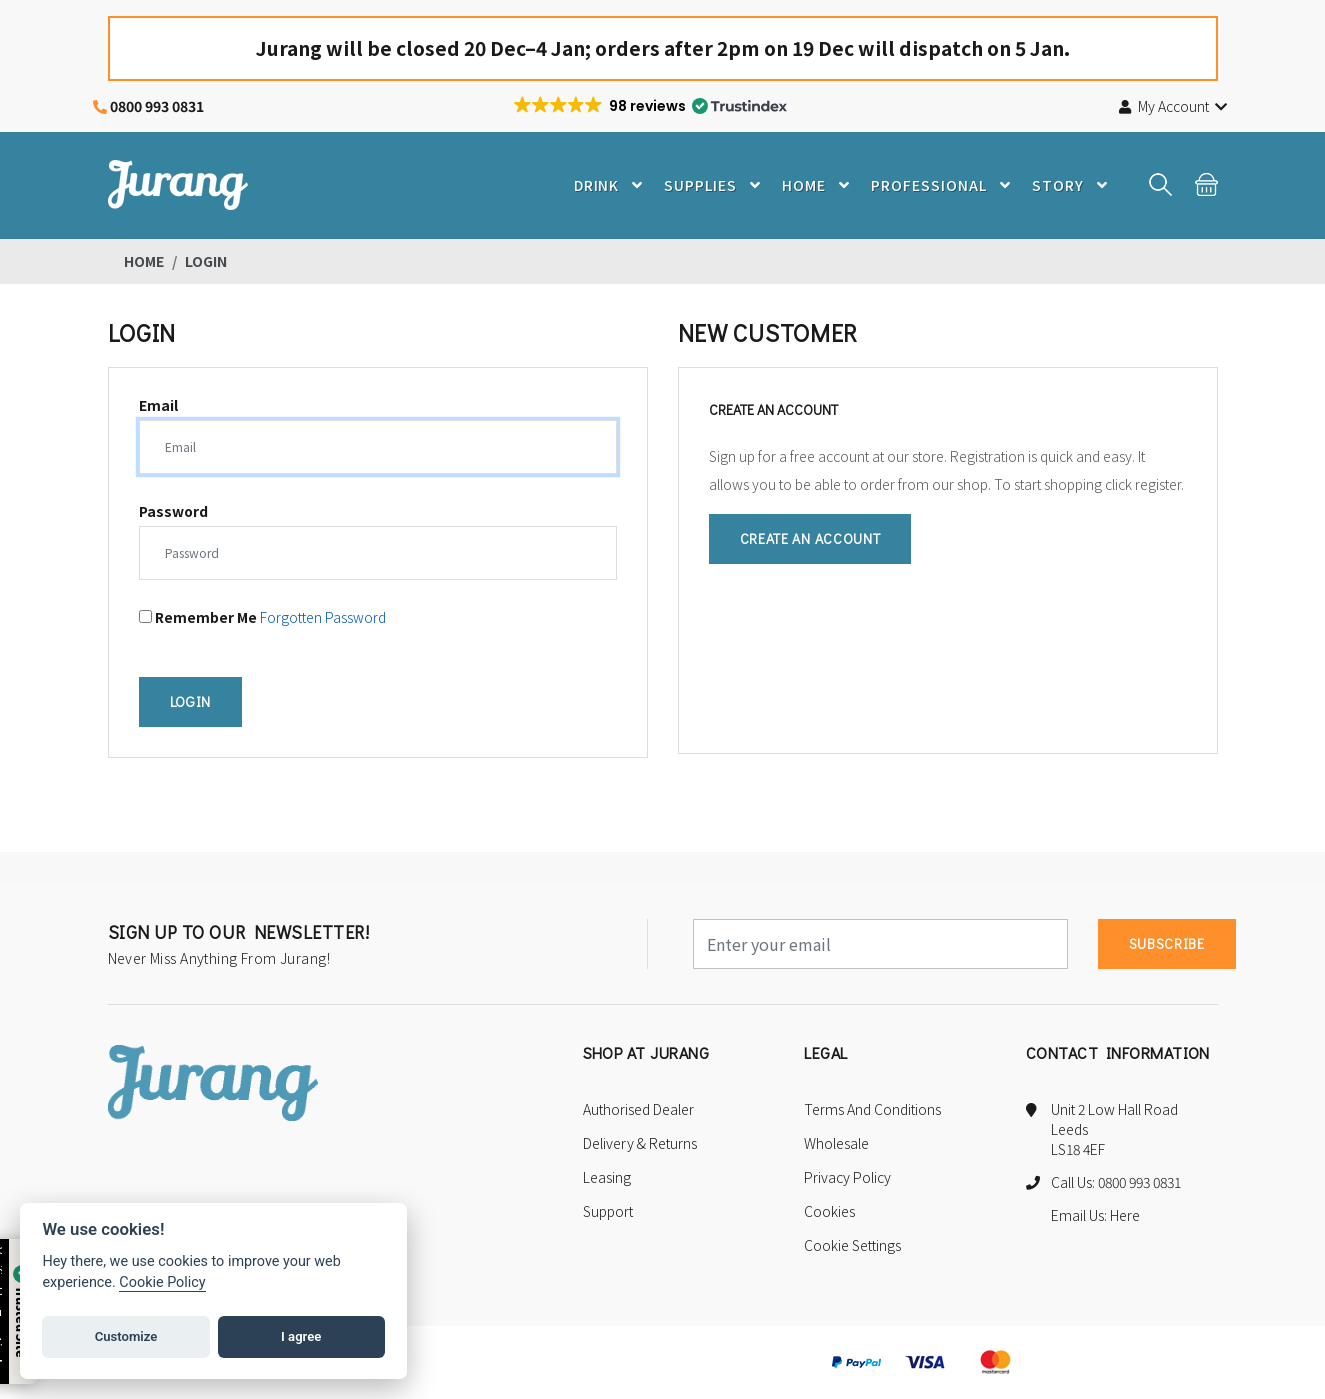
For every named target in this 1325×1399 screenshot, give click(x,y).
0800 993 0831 (157, 106)
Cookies (829, 1212)
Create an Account (810, 539)
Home (822, 185)
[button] (649, 106)
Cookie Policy (162, 1282)
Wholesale (836, 1144)
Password (173, 512)
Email (158, 406)
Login (191, 702)
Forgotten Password (323, 618)
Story (1074, 185)
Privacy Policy (847, 1178)
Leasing (607, 1178)
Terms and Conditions (872, 1110)
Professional (946, 185)
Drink (613, 185)
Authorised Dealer (638, 1110)
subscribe (1167, 944)
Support (608, 1212)
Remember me (198, 619)
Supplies (718, 185)
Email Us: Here (1095, 1216)
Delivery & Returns (640, 1144)
